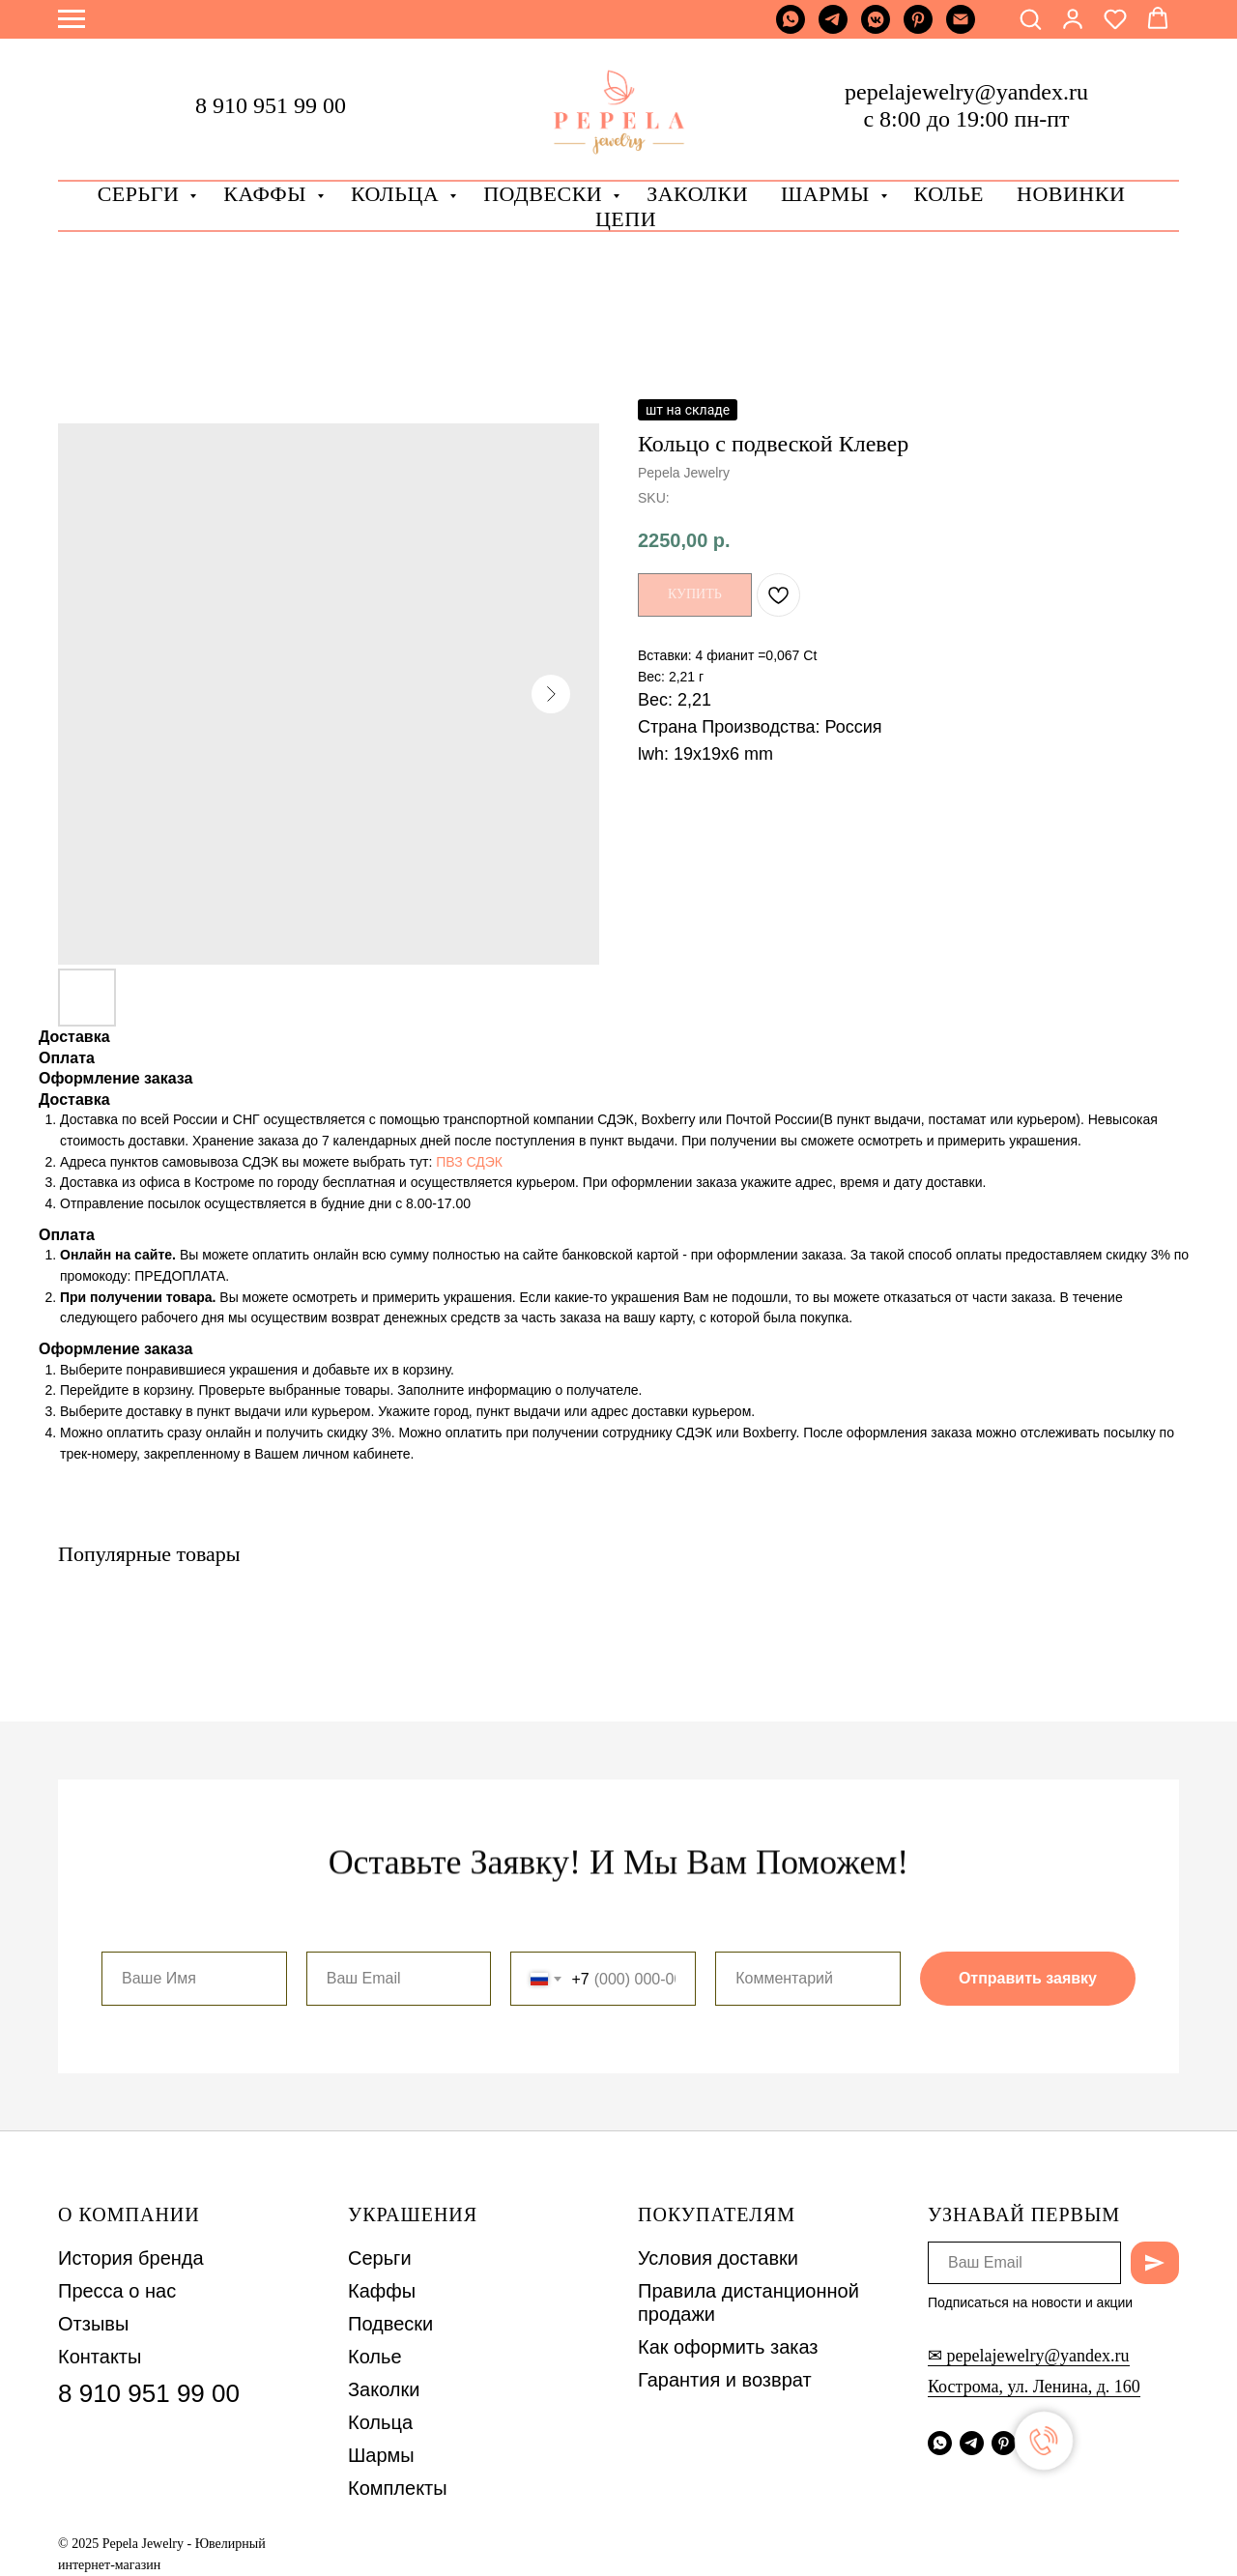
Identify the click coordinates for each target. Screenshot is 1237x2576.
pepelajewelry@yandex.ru (966, 91)
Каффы (267, 194)
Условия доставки (718, 2258)
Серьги (142, 194)
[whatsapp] (790, 28)
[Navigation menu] (71, 19)
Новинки (1071, 194)
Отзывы (93, 2323)
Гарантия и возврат (725, 2379)
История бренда (131, 2258)
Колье (949, 194)
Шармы (828, 194)
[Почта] (960, 28)
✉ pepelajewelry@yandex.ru (1029, 2355)
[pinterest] (918, 28)
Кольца (398, 194)
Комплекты (397, 2488)
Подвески (390, 2323)
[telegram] (833, 28)
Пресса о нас (117, 2290)
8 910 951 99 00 (270, 105)
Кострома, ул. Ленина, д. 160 (1034, 2386)
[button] (1030, 18)
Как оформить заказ (728, 2347)
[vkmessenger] (875, 28)
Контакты (99, 2356)
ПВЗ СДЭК (469, 1162)
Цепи (625, 219)
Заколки (383, 2389)
